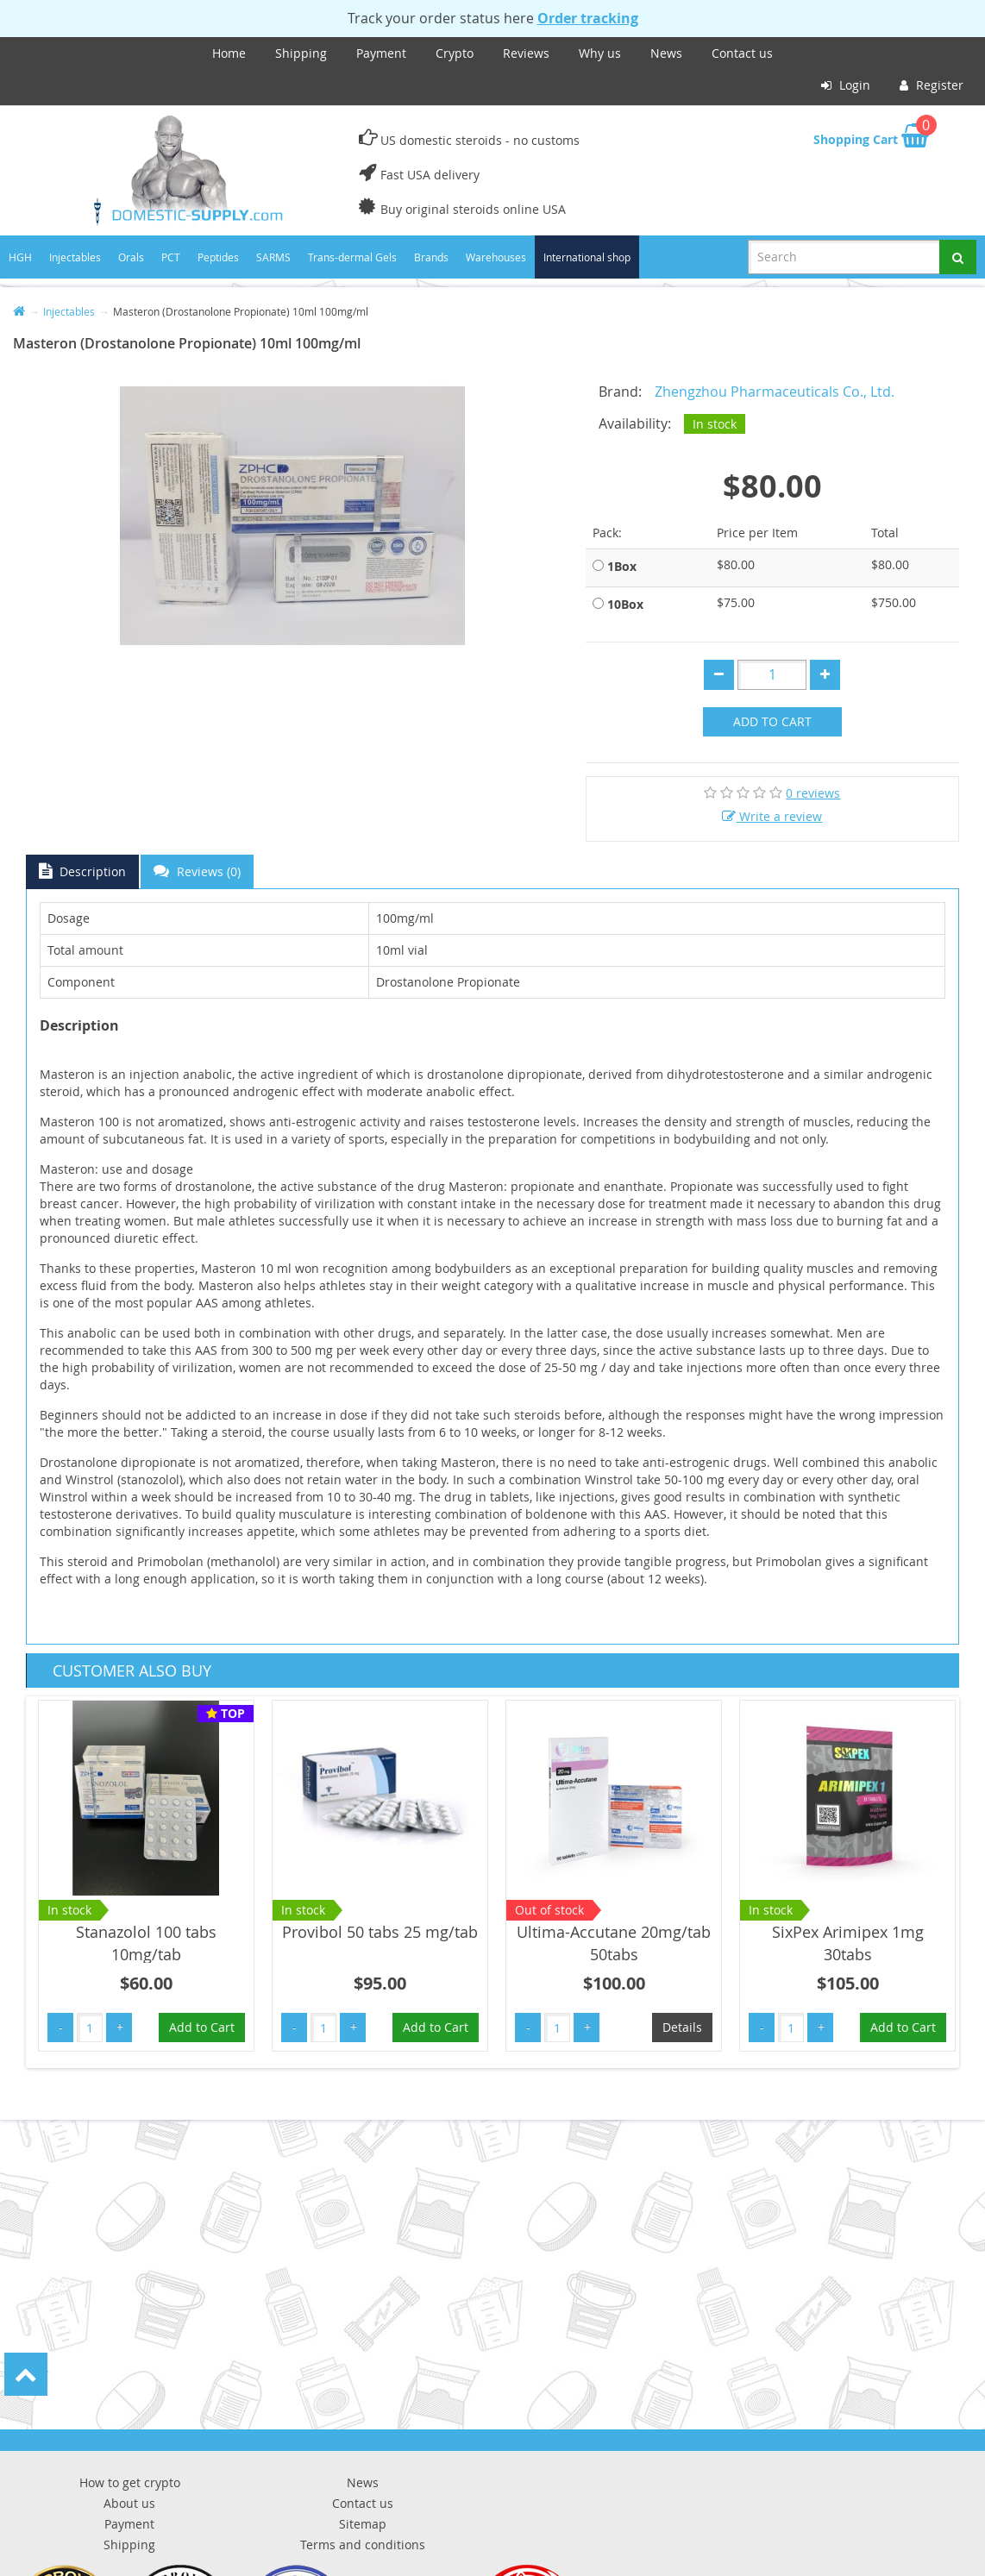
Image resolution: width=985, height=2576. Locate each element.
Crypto (455, 53)
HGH (20, 257)
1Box (622, 566)
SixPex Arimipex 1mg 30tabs (848, 1943)
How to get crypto (129, 2482)
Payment (381, 53)
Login (845, 85)
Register (931, 85)
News (666, 53)
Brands (431, 257)
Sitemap (362, 2524)
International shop (587, 257)
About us (129, 2503)
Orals (131, 257)
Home (229, 53)
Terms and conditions (362, 2544)
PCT (170, 257)
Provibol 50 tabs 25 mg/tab (380, 1931)
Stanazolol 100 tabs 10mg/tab (146, 1943)
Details (682, 2027)
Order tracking (587, 18)
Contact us (742, 53)
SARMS (273, 257)
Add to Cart (772, 721)
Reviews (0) (197, 871)
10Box (625, 604)
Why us (600, 53)
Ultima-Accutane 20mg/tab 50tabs (614, 1943)
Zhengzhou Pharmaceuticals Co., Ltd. (774, 391)
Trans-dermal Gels (352, 257)
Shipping (301, 53)
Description (82, 871)
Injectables (75, 257)
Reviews (526, 53)
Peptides (218, 257)
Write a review (772, 816)
